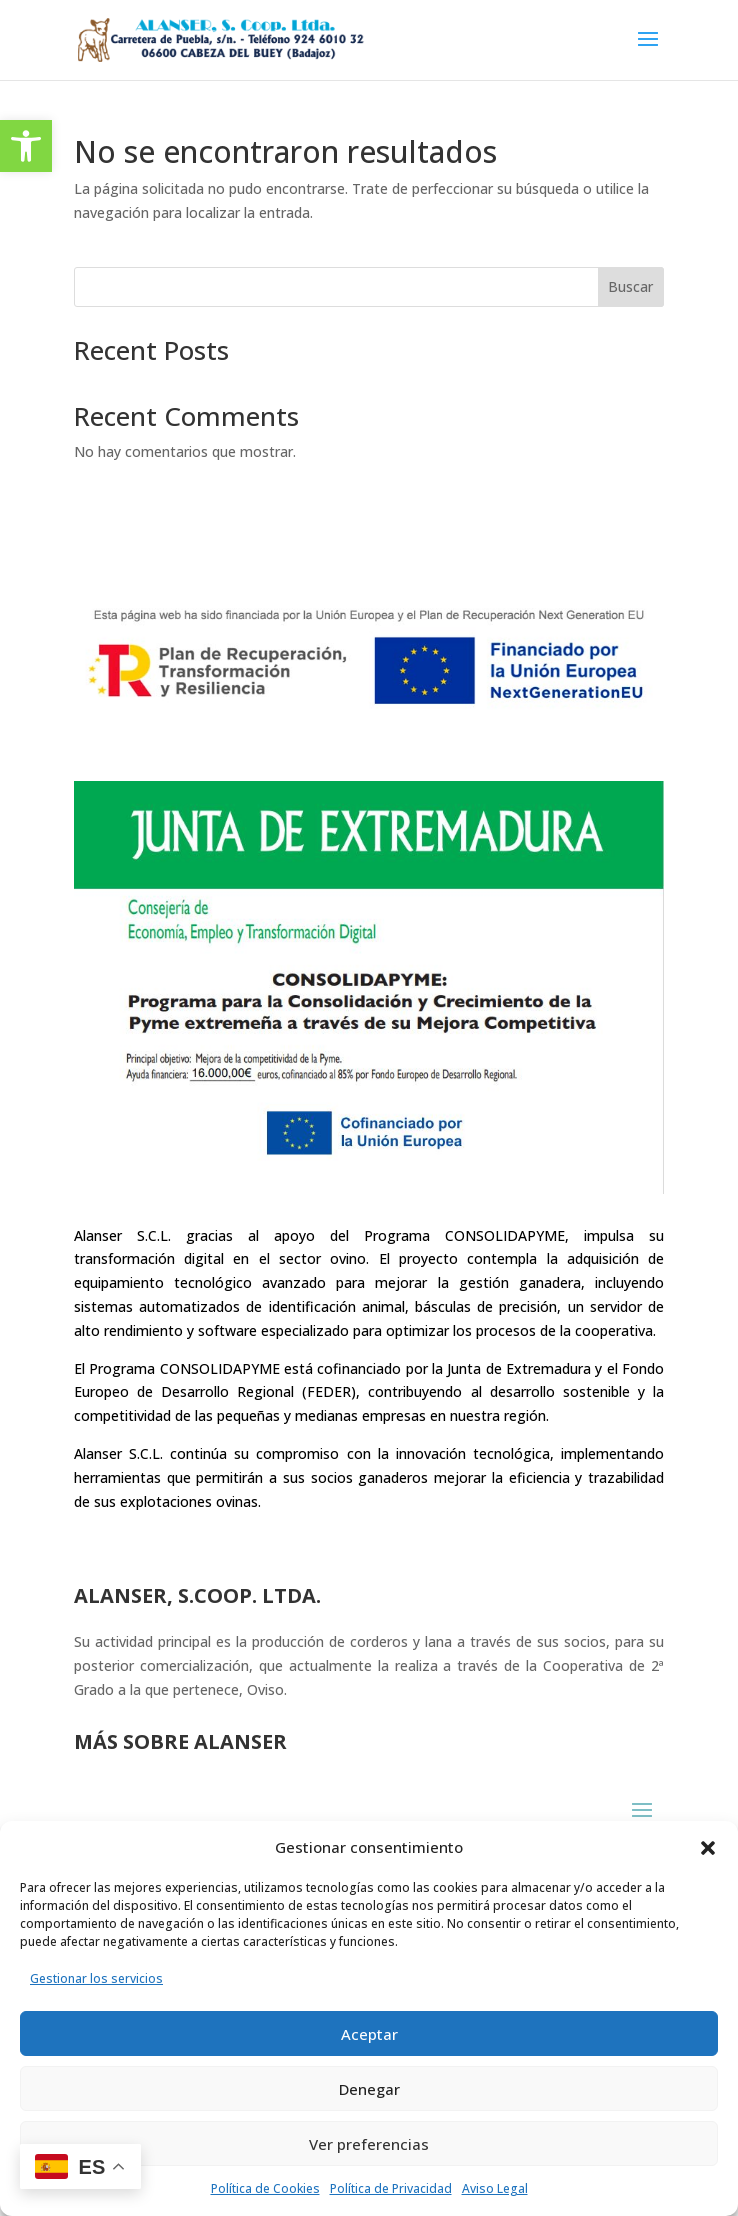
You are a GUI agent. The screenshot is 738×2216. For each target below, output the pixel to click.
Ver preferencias (369, 2144)
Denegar (369, 2089)
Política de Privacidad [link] (391, 2188)
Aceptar (369, 2034)
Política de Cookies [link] (265, 2188)
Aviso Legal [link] (495, 2188)
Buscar (630, 286)
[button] (708, 1848)
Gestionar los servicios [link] (96, 1978)
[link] (26, 146)
